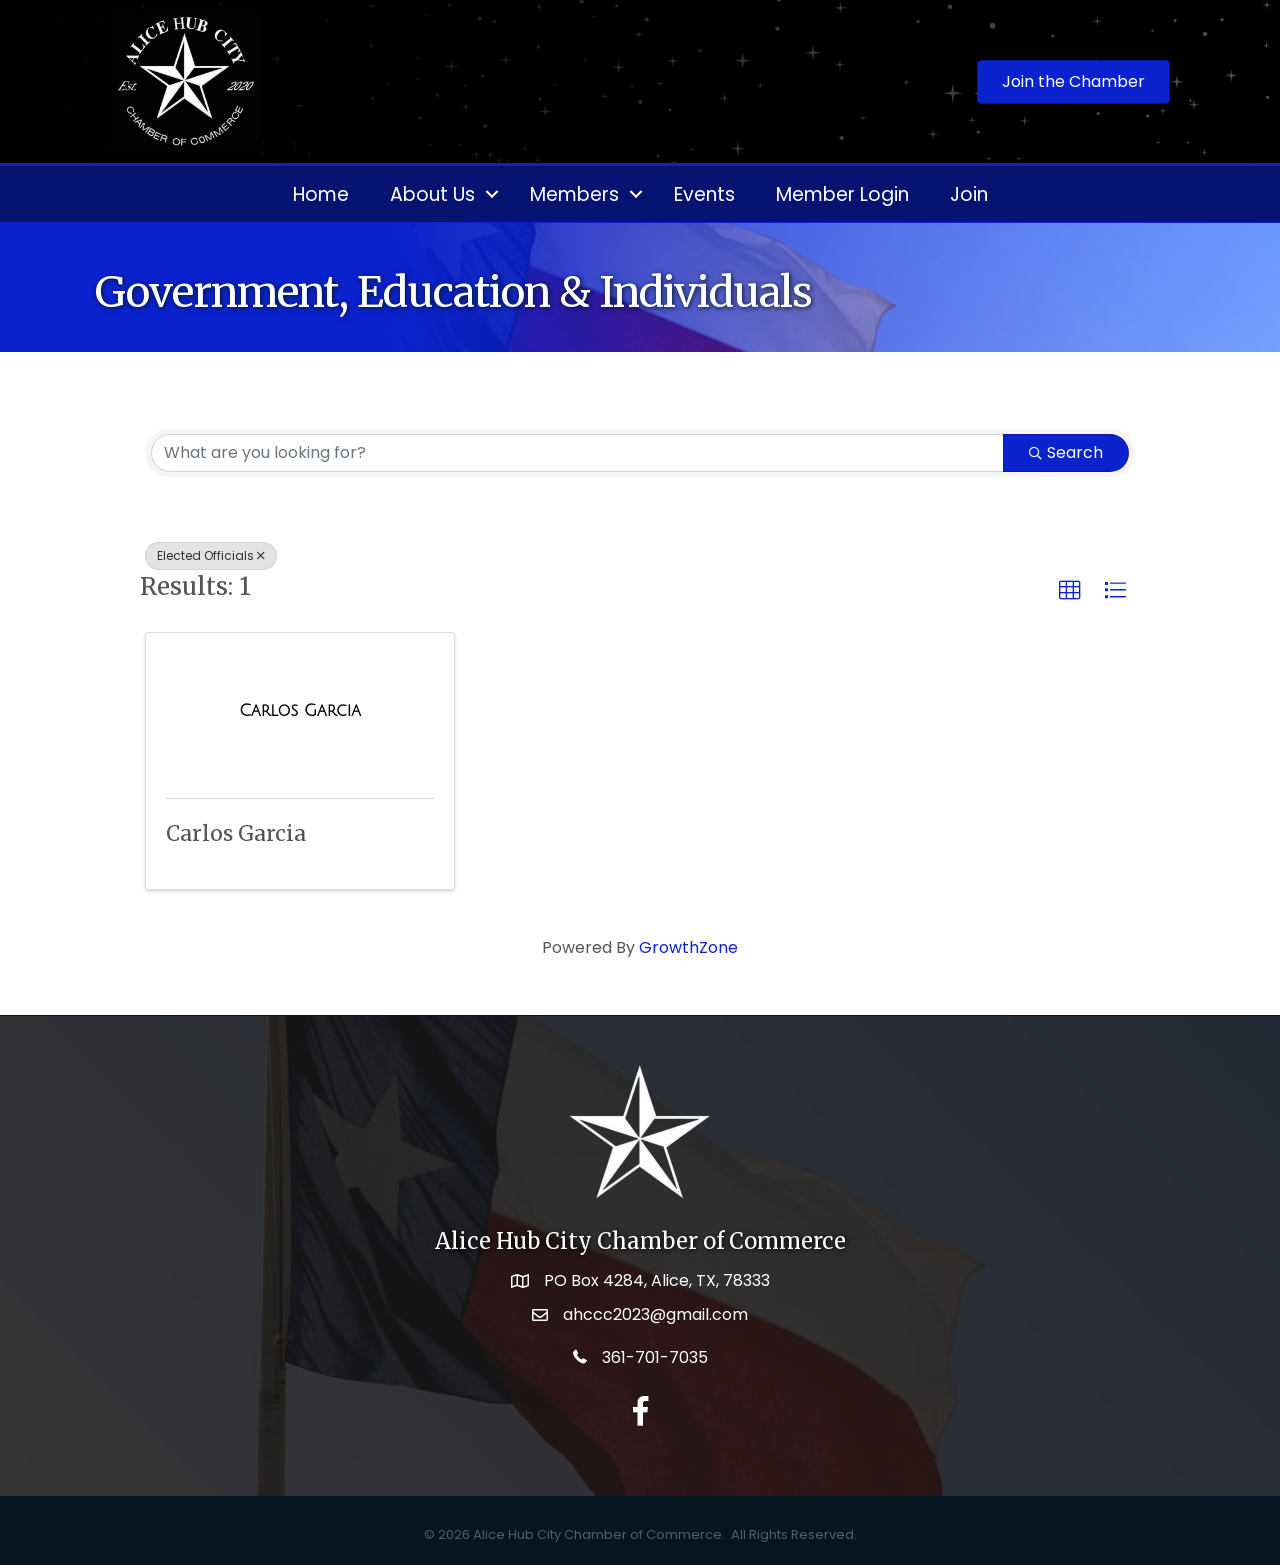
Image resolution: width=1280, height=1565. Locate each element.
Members (574, 194)
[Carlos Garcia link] (300, 711)
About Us (432, 194)
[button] (1070, 591)
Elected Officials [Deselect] (211, 555)
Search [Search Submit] (1066, 452)
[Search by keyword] (577, 453)
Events (704, 194)
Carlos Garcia (236, 833)
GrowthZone (688, 947)
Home (321, 194)
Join (969, 194)
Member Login (842, 194)
